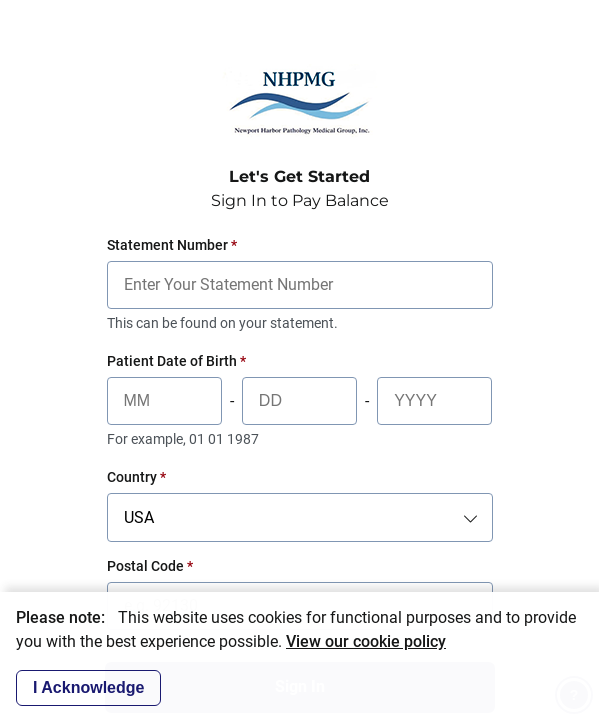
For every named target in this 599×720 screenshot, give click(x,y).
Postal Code (150, 566)
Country (136, 477)
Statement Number (172, 245)
